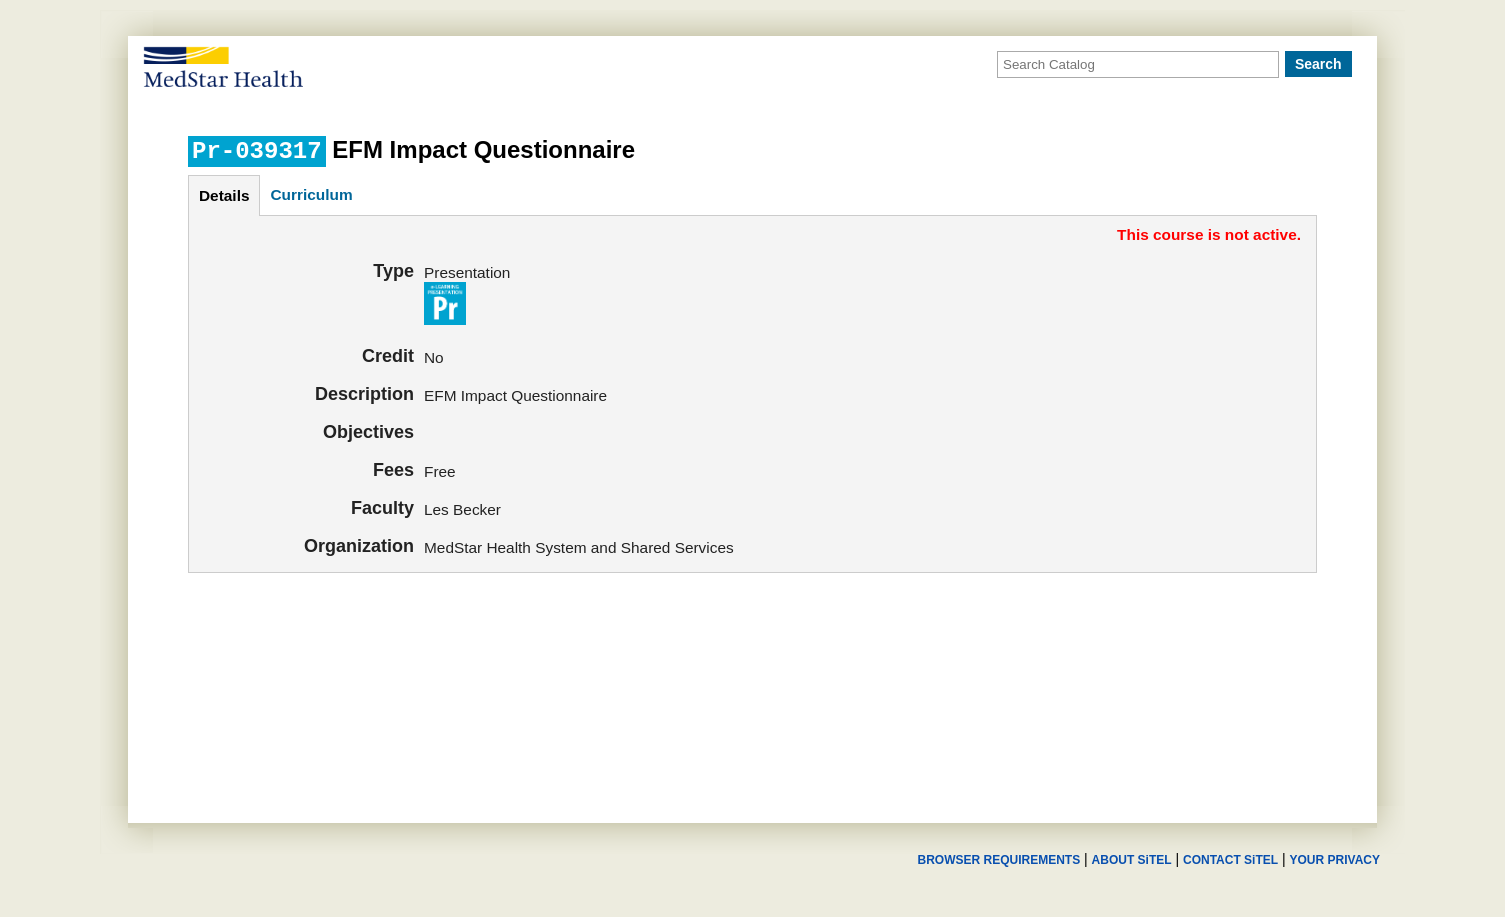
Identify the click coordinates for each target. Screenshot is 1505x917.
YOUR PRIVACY (1335, 860)
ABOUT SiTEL (1132, 860)
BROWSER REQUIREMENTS (998, 860)
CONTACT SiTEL (1230, 860)
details (224, 195)
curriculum (311, 194)
